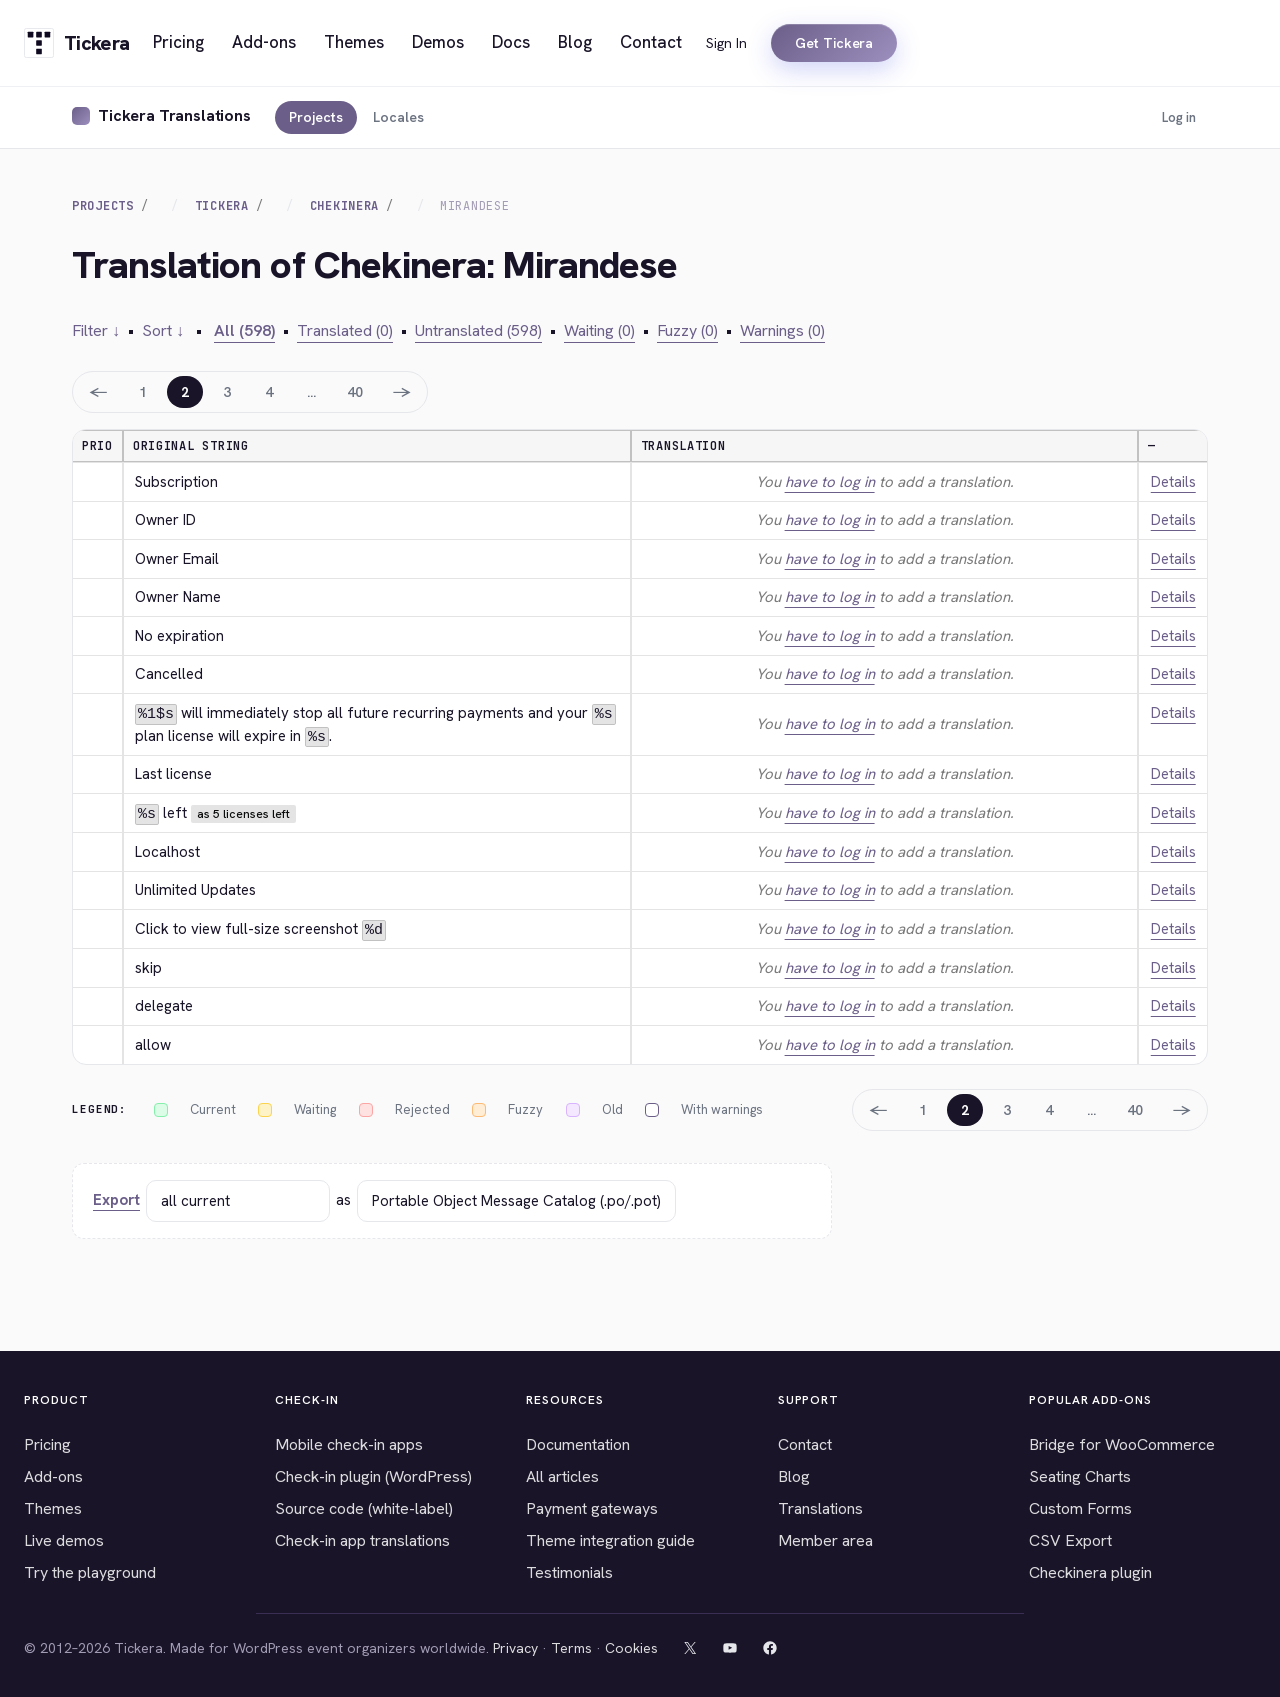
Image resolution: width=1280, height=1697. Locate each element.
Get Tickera (834, 43)
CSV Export (1070, 1538)
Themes (53, 1506)
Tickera (222, 206)
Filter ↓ (96, 330)
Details (1173, 482)
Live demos (64, 1538)
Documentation (578, 1442)
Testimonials (569, 1570)
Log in (1179, 117)
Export (116, 1199)
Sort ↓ (163, 330)
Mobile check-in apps (349, 1442)
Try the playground (90, 1570)
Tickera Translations (174, 115)
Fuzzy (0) (687, 330)
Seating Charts (1080, 1474)
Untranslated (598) (478, 330)
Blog (794, 1474)
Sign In (726, 43)
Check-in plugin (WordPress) (373, 1474)
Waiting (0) (599, 330)
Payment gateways (592, 1506)
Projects (316, 117)
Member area (825, 1538)
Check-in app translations (362, 1538)
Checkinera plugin (1090, 1570)
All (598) (244, 330)
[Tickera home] (76, 43)
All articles (562, 1474)
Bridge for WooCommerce (1122, 1442)
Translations (820, 1506)
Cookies (631, 1646)
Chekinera (344, 206)
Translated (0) (345, 330)
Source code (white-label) (364, 1506)
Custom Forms (1080, 1506)
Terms (571, 1646)
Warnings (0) (782, 330)
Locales (398, 117)
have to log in (830, 482)
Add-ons (53, 1474)
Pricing (47, 1442)
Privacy (515, 1646)
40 (355, 392)
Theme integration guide (610, 1538)
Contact (805, 1442)
